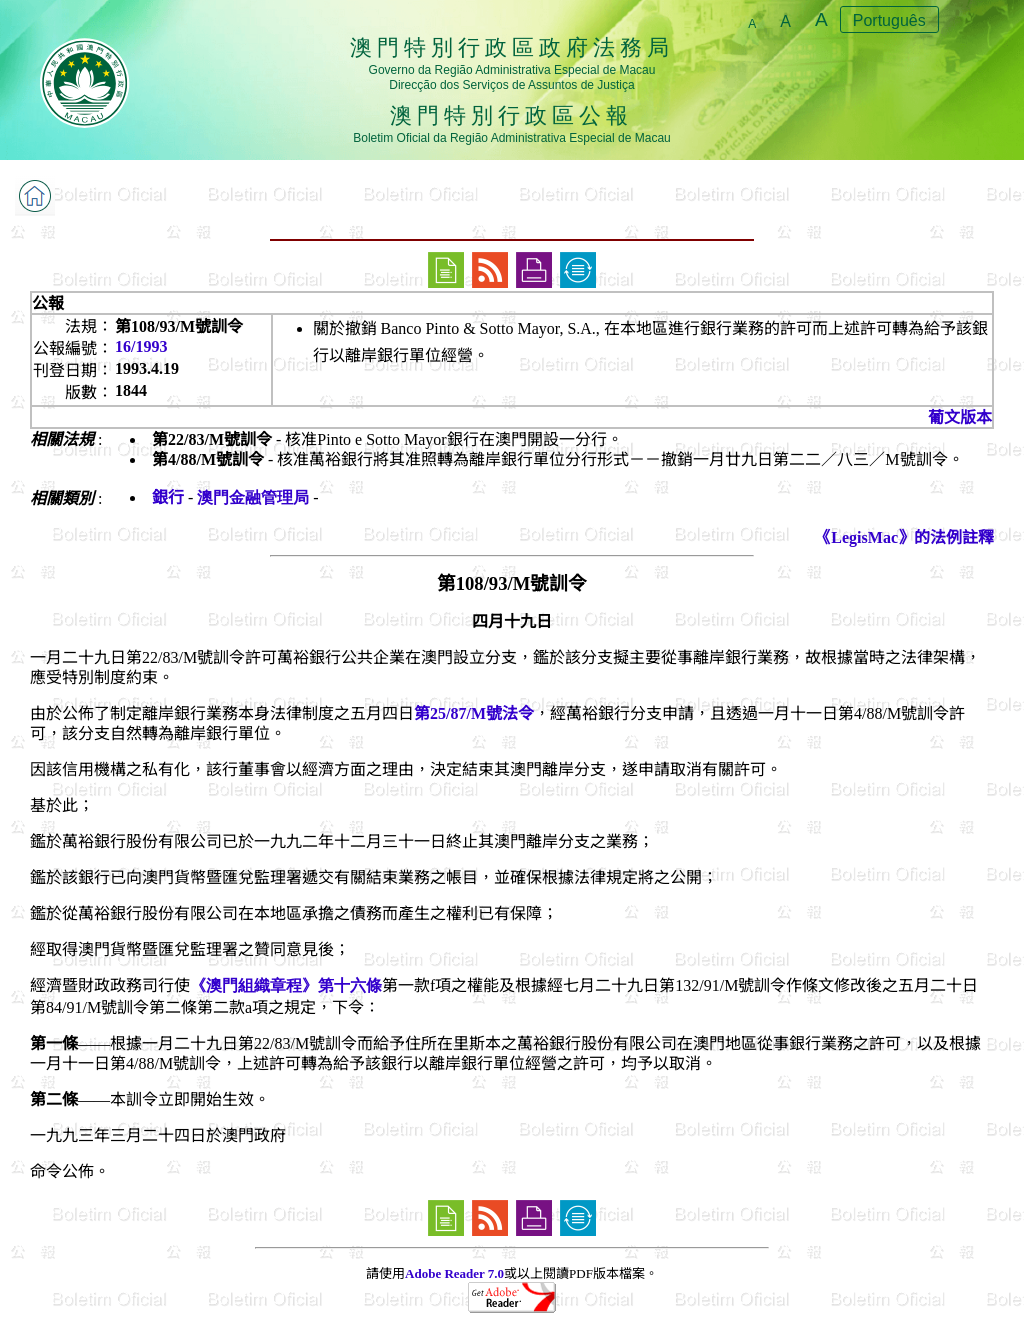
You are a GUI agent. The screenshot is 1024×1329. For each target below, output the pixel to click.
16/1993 (141, 346)
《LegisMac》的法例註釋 (904, 537)
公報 (48, 303)
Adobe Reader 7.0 (454, 1273)
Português (889, 20)
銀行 (168, 497)
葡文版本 (960, 417)
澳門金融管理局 (253, 497)
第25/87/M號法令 (474, 713)
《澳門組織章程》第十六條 (286, 985)
